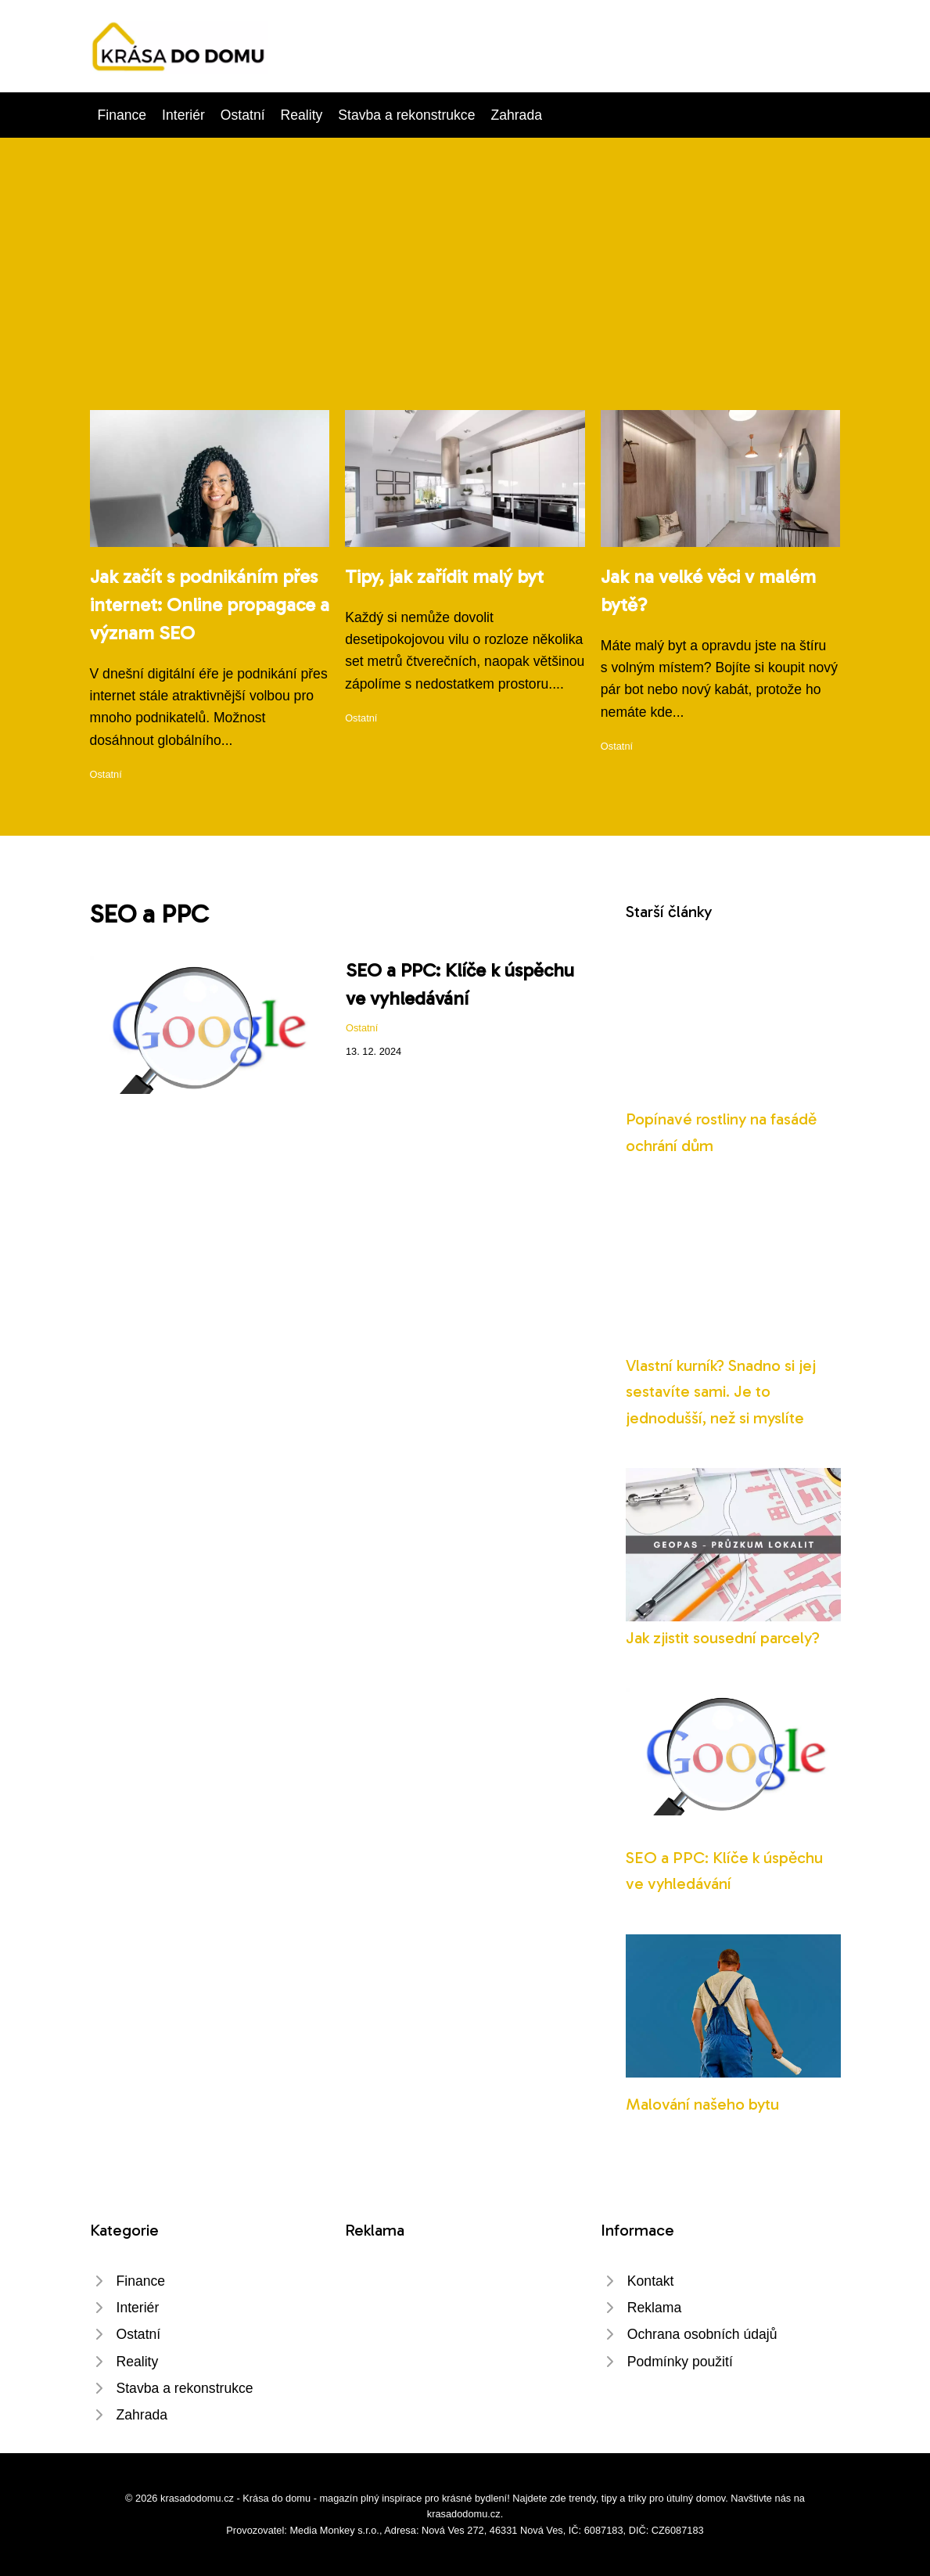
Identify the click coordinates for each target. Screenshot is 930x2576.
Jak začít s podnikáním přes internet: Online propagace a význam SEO (209, 604)
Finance (122, 115)
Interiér (183, 115)
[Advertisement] (465, 292)
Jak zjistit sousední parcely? (723, 1637)
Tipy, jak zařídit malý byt (444, 576)
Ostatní (243, 115)
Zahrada (516, 115)
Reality (302, 115)
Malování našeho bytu (702, 2104)
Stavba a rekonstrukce (406, 115)
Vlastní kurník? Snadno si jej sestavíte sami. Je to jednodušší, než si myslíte (721, 1391)
